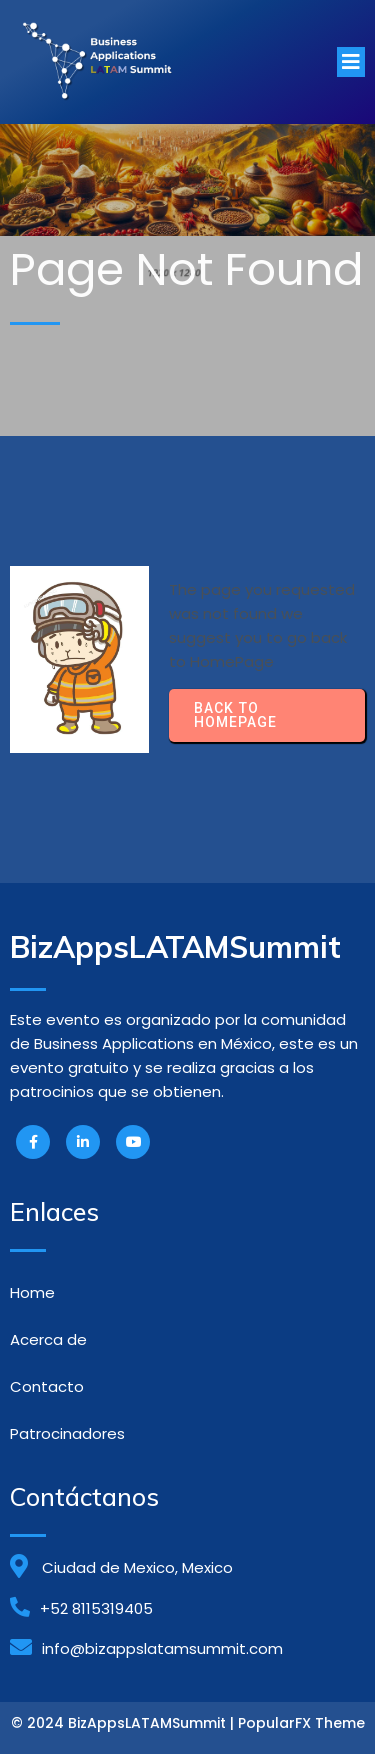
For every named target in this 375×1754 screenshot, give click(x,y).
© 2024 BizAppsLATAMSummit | (124, 1723)
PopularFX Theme (301, 1723)
